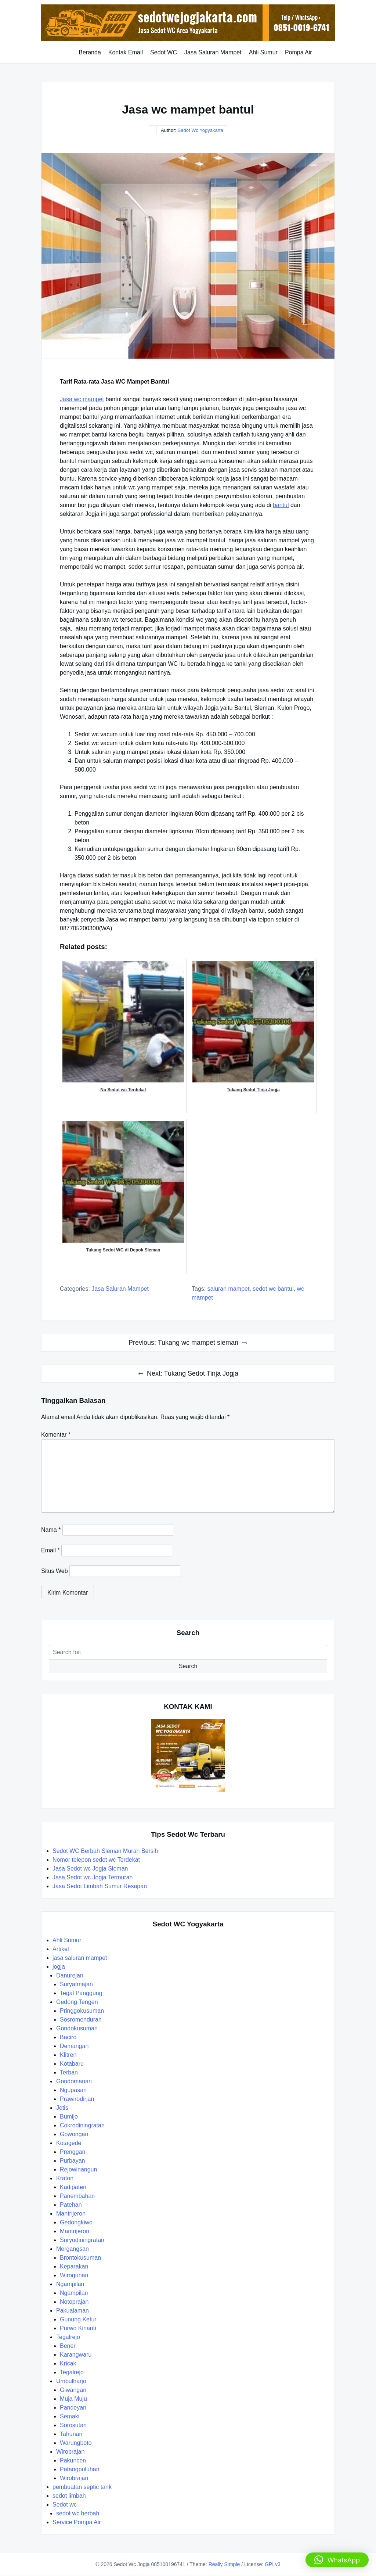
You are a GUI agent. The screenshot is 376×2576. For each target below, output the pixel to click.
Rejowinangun (78, 2169)
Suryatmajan (76, 1984)
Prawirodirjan (77, 2099)
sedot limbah (69, 2496)
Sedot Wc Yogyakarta (200, 130)
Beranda (90, 52)
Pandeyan (73, 2407)
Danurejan (69, 1975)
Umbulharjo (71, 2381)
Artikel (61, 1949)
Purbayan (72, 2161)
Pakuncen (73, 2460)
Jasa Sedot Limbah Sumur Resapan (100, 1886)
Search (188, 1666)
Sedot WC (163, 52)
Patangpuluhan (80, 2469)
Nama (51, 1530)
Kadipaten (73, 2187)
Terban (69, 2072)
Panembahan (77, 2196)
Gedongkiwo (76, 2222)
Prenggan (72, 2152)
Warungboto (76, 2443)
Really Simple (224, 2564)
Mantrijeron (71, 2213)
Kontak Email (125, 52)
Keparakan (74, 2266)
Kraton (64, 2178)
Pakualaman (72, 2310)
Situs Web (54, 1571)
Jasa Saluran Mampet (213, 52)
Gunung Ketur (78, 2319)
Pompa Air (298, 52)
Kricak (68, 2363)
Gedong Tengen (77, 2002)
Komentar (55, 1434)
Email (50, 1550)
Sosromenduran (81, 2019)
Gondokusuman (77, 2028)
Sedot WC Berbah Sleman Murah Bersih (106, 1851)
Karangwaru (75, 2355)
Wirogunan (74, 2275)
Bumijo (69, 2116)
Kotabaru (72, 2064)
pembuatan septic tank (82, 2487)
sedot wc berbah (77, 2513)
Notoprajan (74, 2302)
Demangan (74, 2046)
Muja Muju (73, 2399)
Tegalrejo (68, 2337)
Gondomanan (74, 2081)
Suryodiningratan (82, 2240)
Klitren (68, 2055)
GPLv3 (273, 2564)
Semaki (69, 2416)
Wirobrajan (70, 2452)
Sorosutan (73, 2425)
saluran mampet (228, 1289)
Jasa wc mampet (82, 399)
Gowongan (74, 2134)
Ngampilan (70, 2284)
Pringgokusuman (82, 2011)
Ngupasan (73, 2090)
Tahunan (71, 2434)
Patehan (71, 2205)
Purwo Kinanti (78, 2328)
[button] (337, 2559)
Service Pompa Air (77, 2522)
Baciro (68, 2037)
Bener (68, 2346)
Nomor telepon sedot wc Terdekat (96, 1860)
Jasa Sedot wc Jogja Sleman (90, 1868)
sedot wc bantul (273, 1289)
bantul (281, 505)
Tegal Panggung (81, 1993)
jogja (59, 1967)
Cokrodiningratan (82, 2125)
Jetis (62, 2108)
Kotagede (69, 2143)
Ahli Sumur (263, 52)
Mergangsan (72, 2249)
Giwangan (73, 2390)
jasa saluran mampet (120, 1289)
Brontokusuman (80, 2258)
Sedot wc (65, 2504)
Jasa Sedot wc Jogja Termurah (93, 1877)
